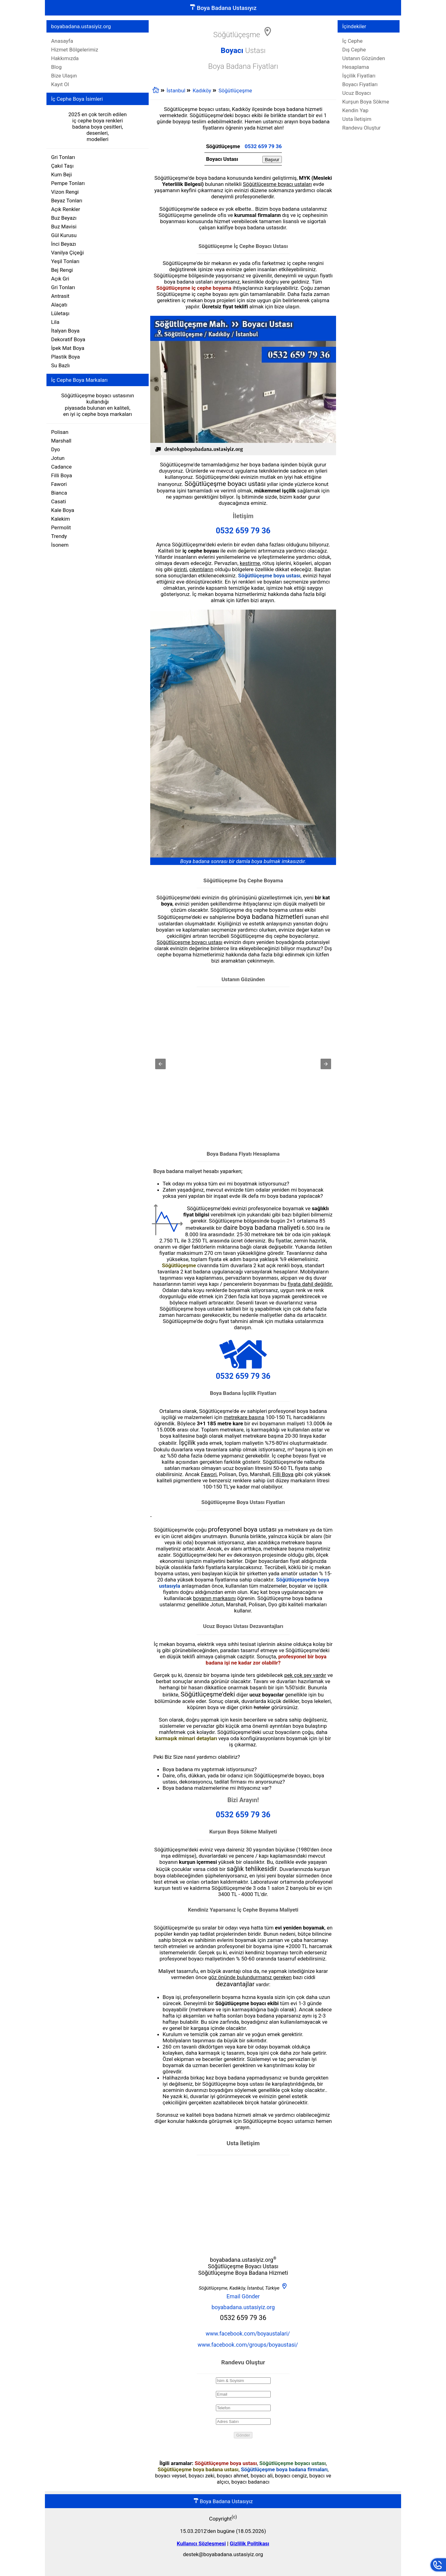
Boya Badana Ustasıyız (223, 7)
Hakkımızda (65, 58)
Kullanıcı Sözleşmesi (201, 2543)
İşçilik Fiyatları (358, 76)
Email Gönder (243, 2296)
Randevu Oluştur (361, 128)
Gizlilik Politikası (249, 2543)
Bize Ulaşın (64, 76)
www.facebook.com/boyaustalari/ (248, 2333)
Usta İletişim (356, 119)
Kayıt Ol (60, 84)
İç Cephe (352, 41)
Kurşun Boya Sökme (365, 102)
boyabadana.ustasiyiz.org (243, 2307)
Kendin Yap (355, 110)
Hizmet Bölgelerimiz (74, 49)
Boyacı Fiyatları (360, 84)
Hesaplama (355, 67)
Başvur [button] (272, 159)
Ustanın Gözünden (363, 58)
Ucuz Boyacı (356, 93)
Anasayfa (62, 41)
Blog (56, 67)
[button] (160, 1064)
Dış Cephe (354, 49)
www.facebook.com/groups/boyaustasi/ (248, 2344)
